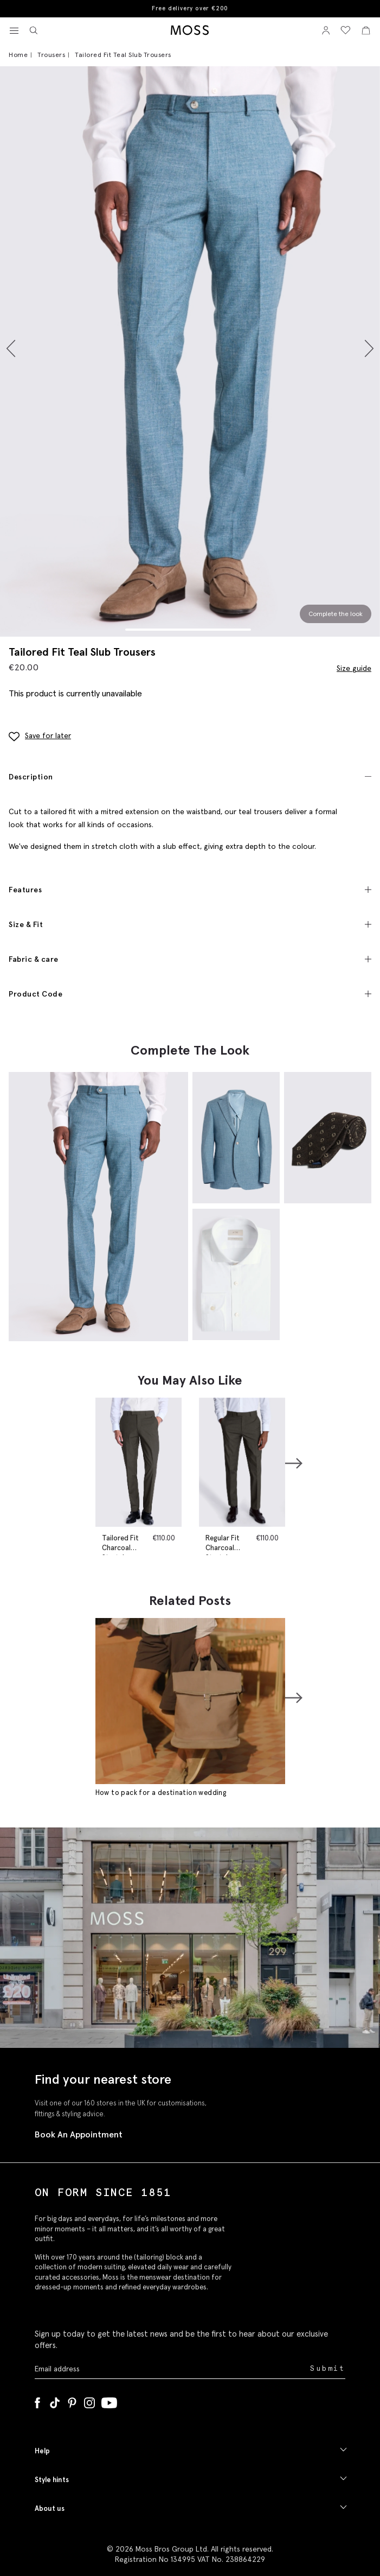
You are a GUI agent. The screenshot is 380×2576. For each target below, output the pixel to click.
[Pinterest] (72, 2400)
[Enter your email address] (171, 2368)
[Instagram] (89, 2400)
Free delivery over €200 (190, 8)
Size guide (354, 668)
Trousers (51, 54)
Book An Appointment (79, 2134)
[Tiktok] (54, 2400)
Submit (327, 2368)
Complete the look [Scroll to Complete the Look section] (335, 614)
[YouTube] (109, 2400)
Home (18, 54)
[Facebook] (37, 2400)
